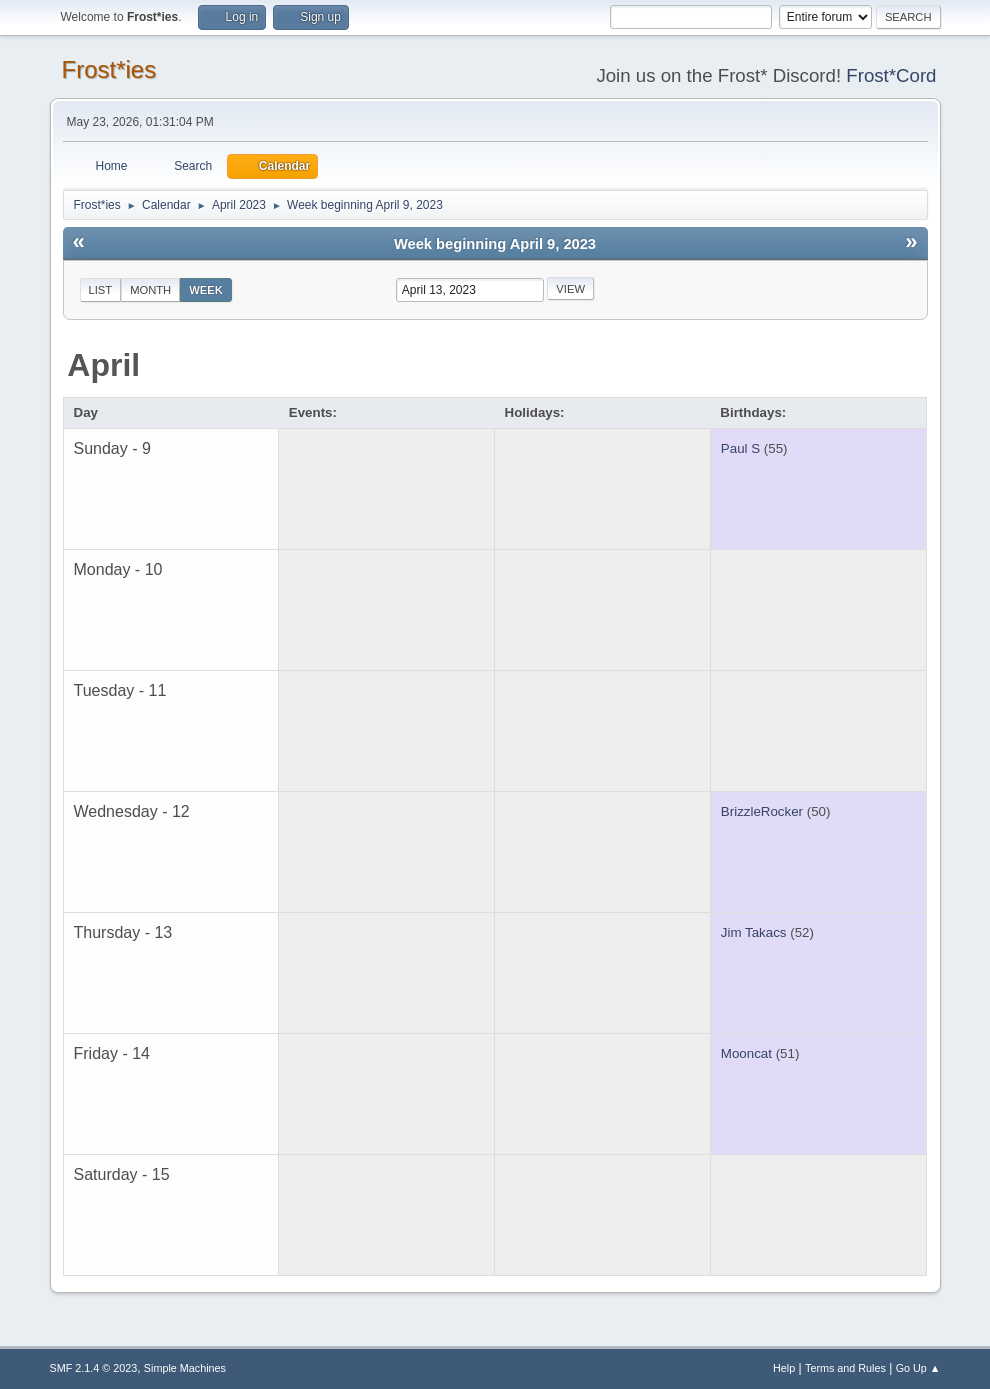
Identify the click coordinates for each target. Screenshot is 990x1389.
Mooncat (746, 1053)
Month (150, 290)
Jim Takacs (754, 932)
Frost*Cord (891, 75)
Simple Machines (185, 1368)
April (103, 365)
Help (784, 1368)
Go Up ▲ (918, 1368)
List (101, 290)
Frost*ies (109, 69)
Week (206, 290)
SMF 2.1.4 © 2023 (94, 1368)
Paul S (740, 448)
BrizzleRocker (762, 811)
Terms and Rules (845, 1368)
